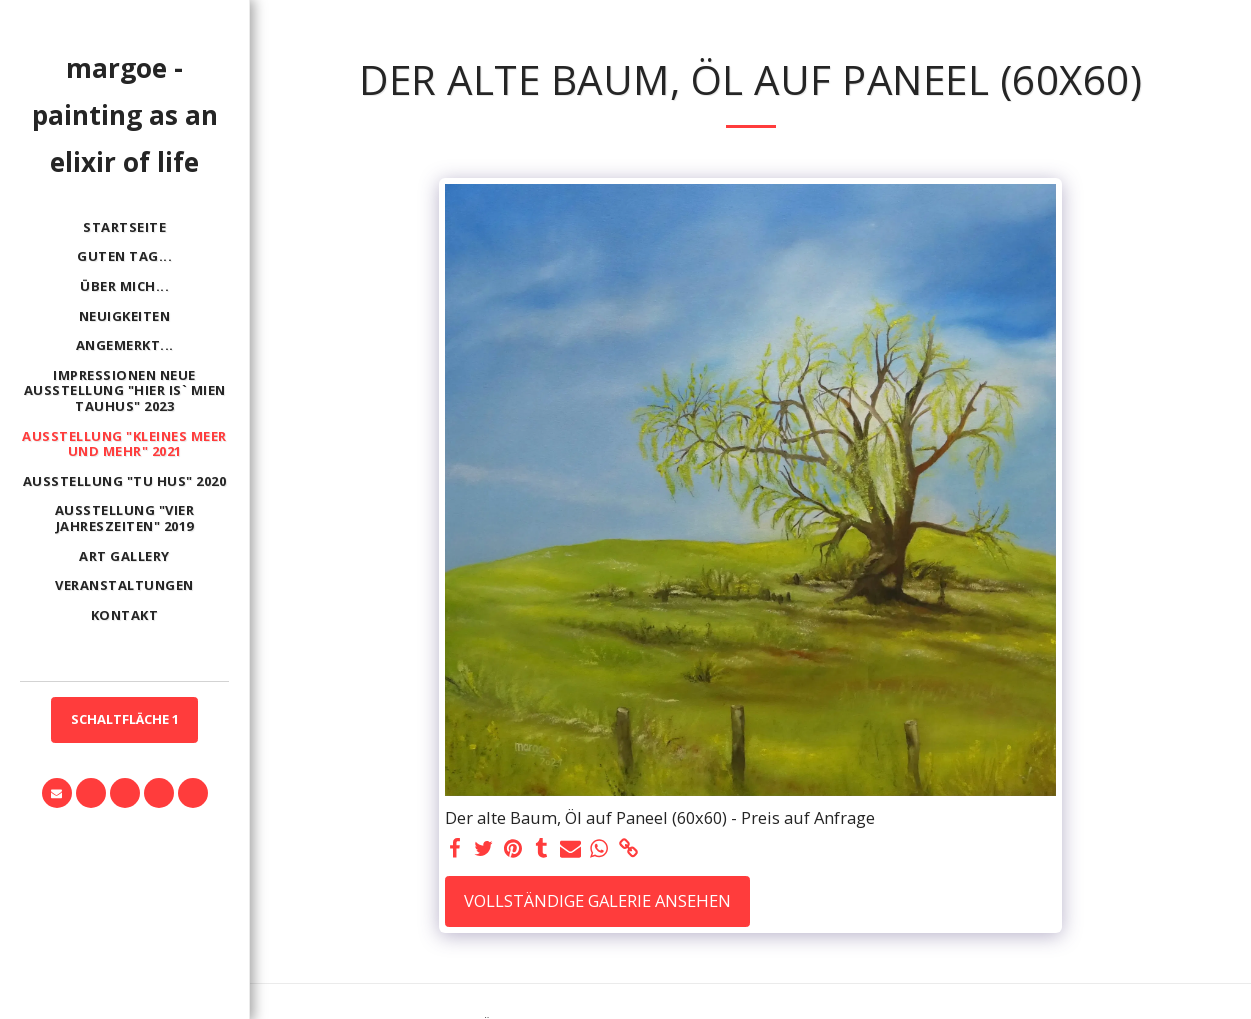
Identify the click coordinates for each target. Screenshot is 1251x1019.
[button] (57, 793)
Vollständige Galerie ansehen (597, 900)
